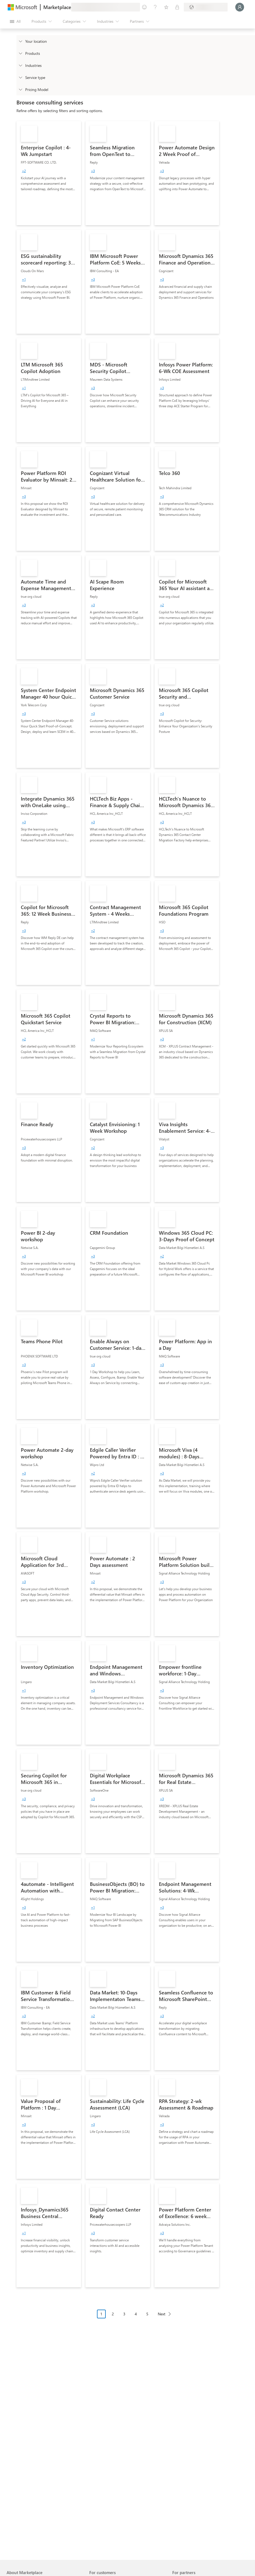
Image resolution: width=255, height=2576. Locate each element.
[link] (48, 173)
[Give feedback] (144, 7)
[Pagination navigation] (135, 2318)
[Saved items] (166, 7)
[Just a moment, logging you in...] (239, 7)
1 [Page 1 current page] (101, 2313)
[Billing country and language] (206, 7)
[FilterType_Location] (20, 41)
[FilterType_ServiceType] (20, 77)
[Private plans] (177, 7)
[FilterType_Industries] (20, 65)
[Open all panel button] (15, 21)
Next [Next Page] (161, 2313)
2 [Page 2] (113, 2313)
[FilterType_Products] (20, 53)
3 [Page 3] (124, 2313)
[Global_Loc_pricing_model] (20, 89)
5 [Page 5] (147, 2313)
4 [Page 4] (136, 2313)
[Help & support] (155, 7)
